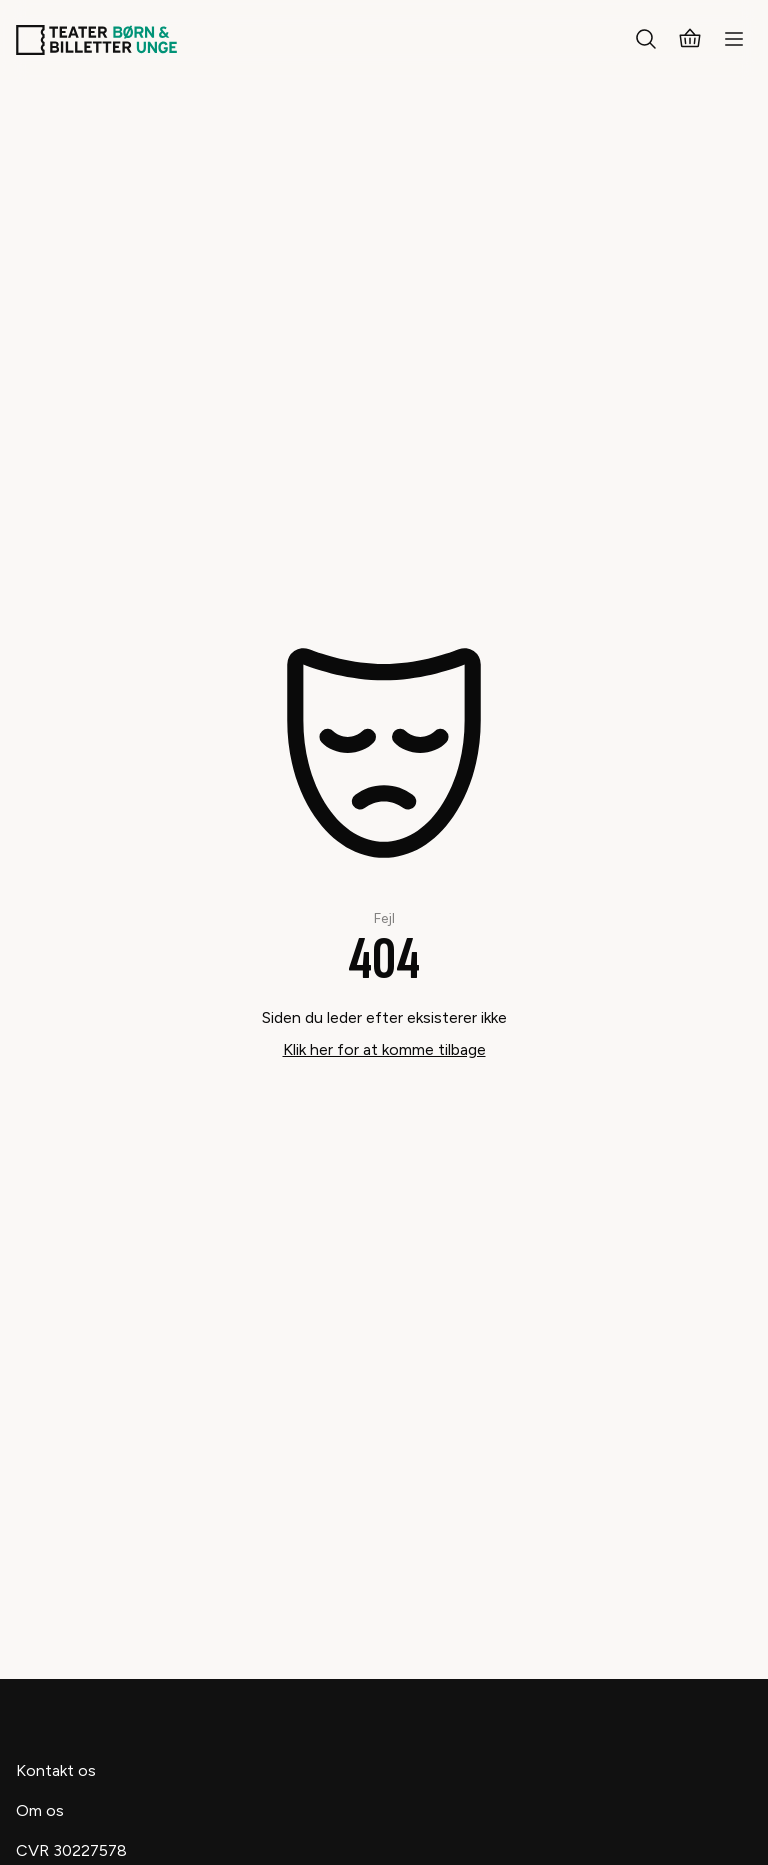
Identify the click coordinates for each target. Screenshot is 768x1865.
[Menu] (734, 40)
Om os (40, 1810)
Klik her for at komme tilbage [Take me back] (384, 1049)
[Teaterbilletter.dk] (96, 40)
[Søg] (646, 40)
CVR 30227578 (71, 1850)
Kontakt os (56, 1770)
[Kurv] (690, 40)
